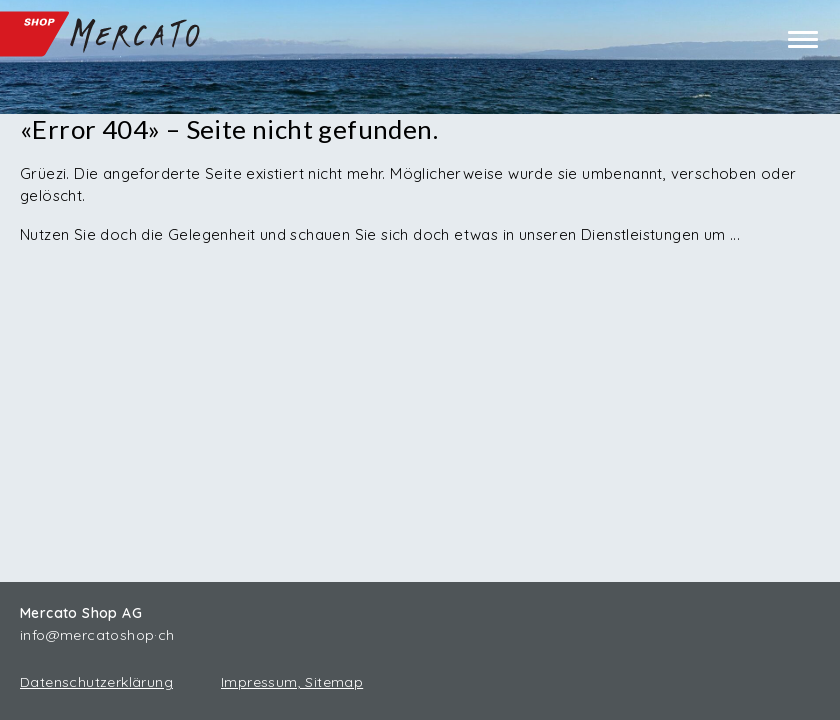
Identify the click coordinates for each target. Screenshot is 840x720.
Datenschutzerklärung (96, 682)
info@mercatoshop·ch (97, 635)
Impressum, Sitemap (292, 682)
